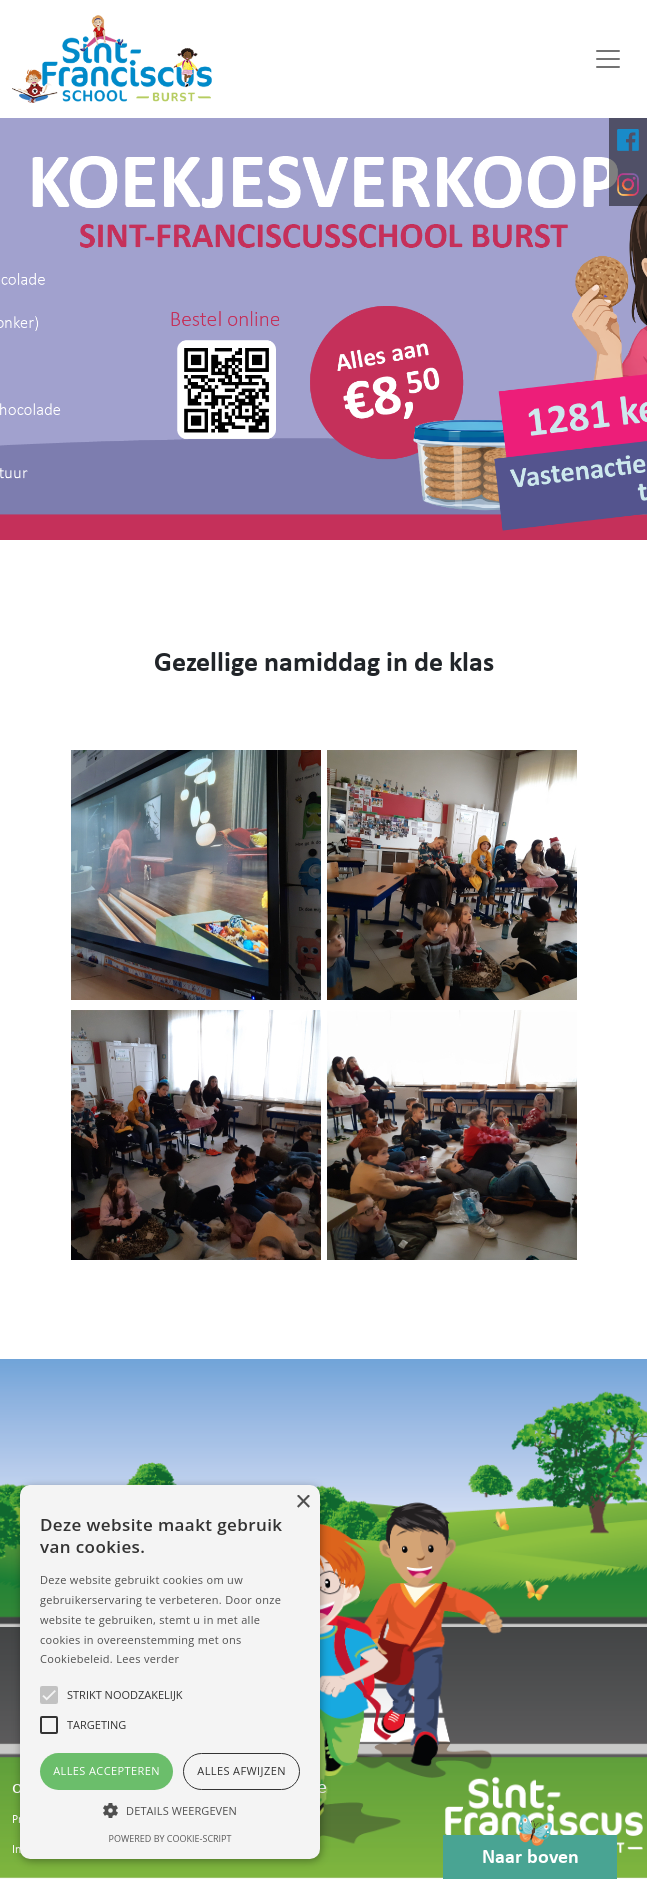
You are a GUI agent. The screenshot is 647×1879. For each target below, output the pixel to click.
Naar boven (530, 1851)
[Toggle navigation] (608, 59)
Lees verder (147, 1658)
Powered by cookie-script (170, 1838)
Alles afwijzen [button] (241, 1770)
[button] (170, 1810)
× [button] (302, 1502)
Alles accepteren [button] (106, 1770)
